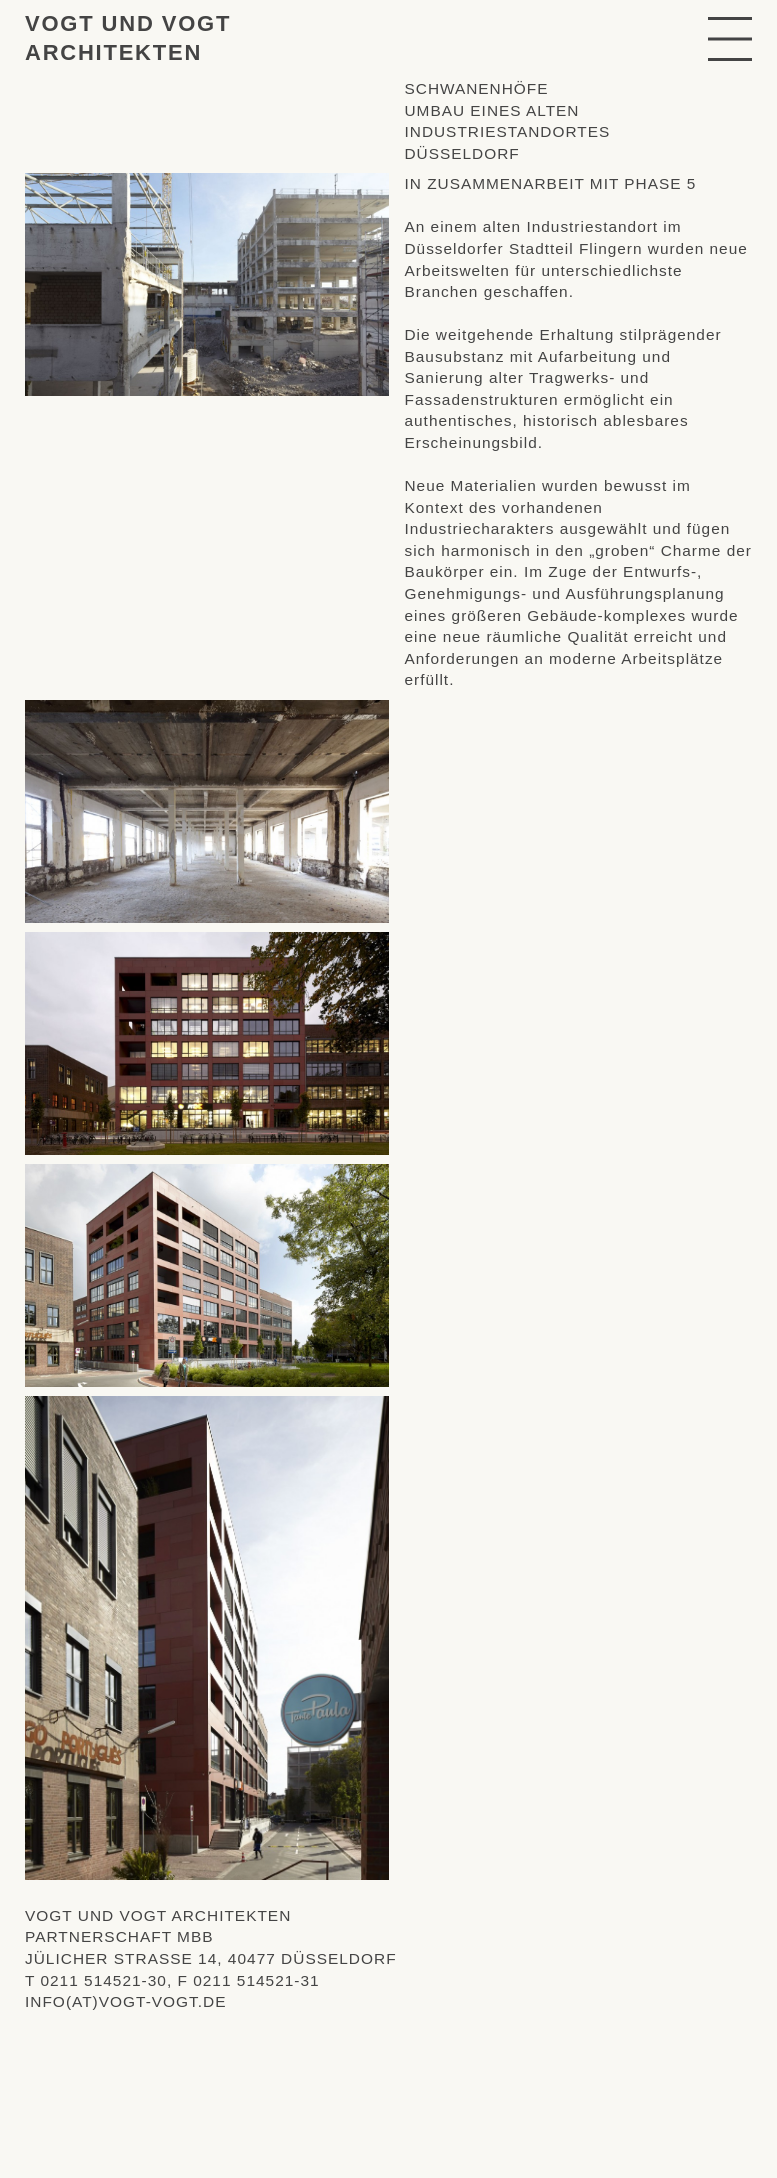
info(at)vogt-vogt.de (126, 2001)
